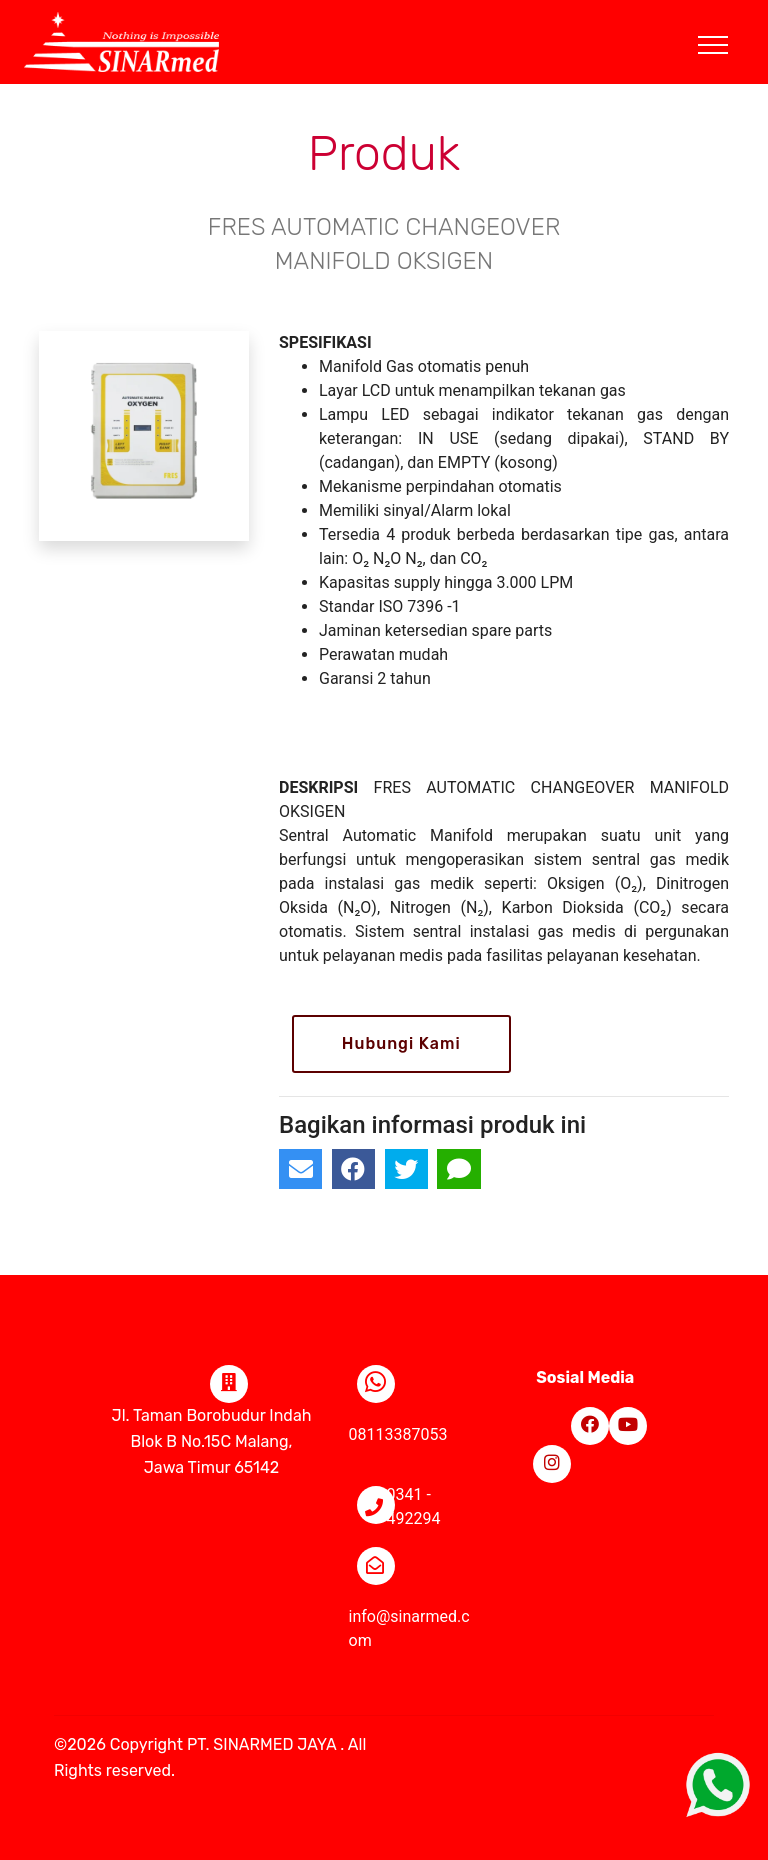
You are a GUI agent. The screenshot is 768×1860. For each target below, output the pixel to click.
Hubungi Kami (401, 1043)
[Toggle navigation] (728, 21)
